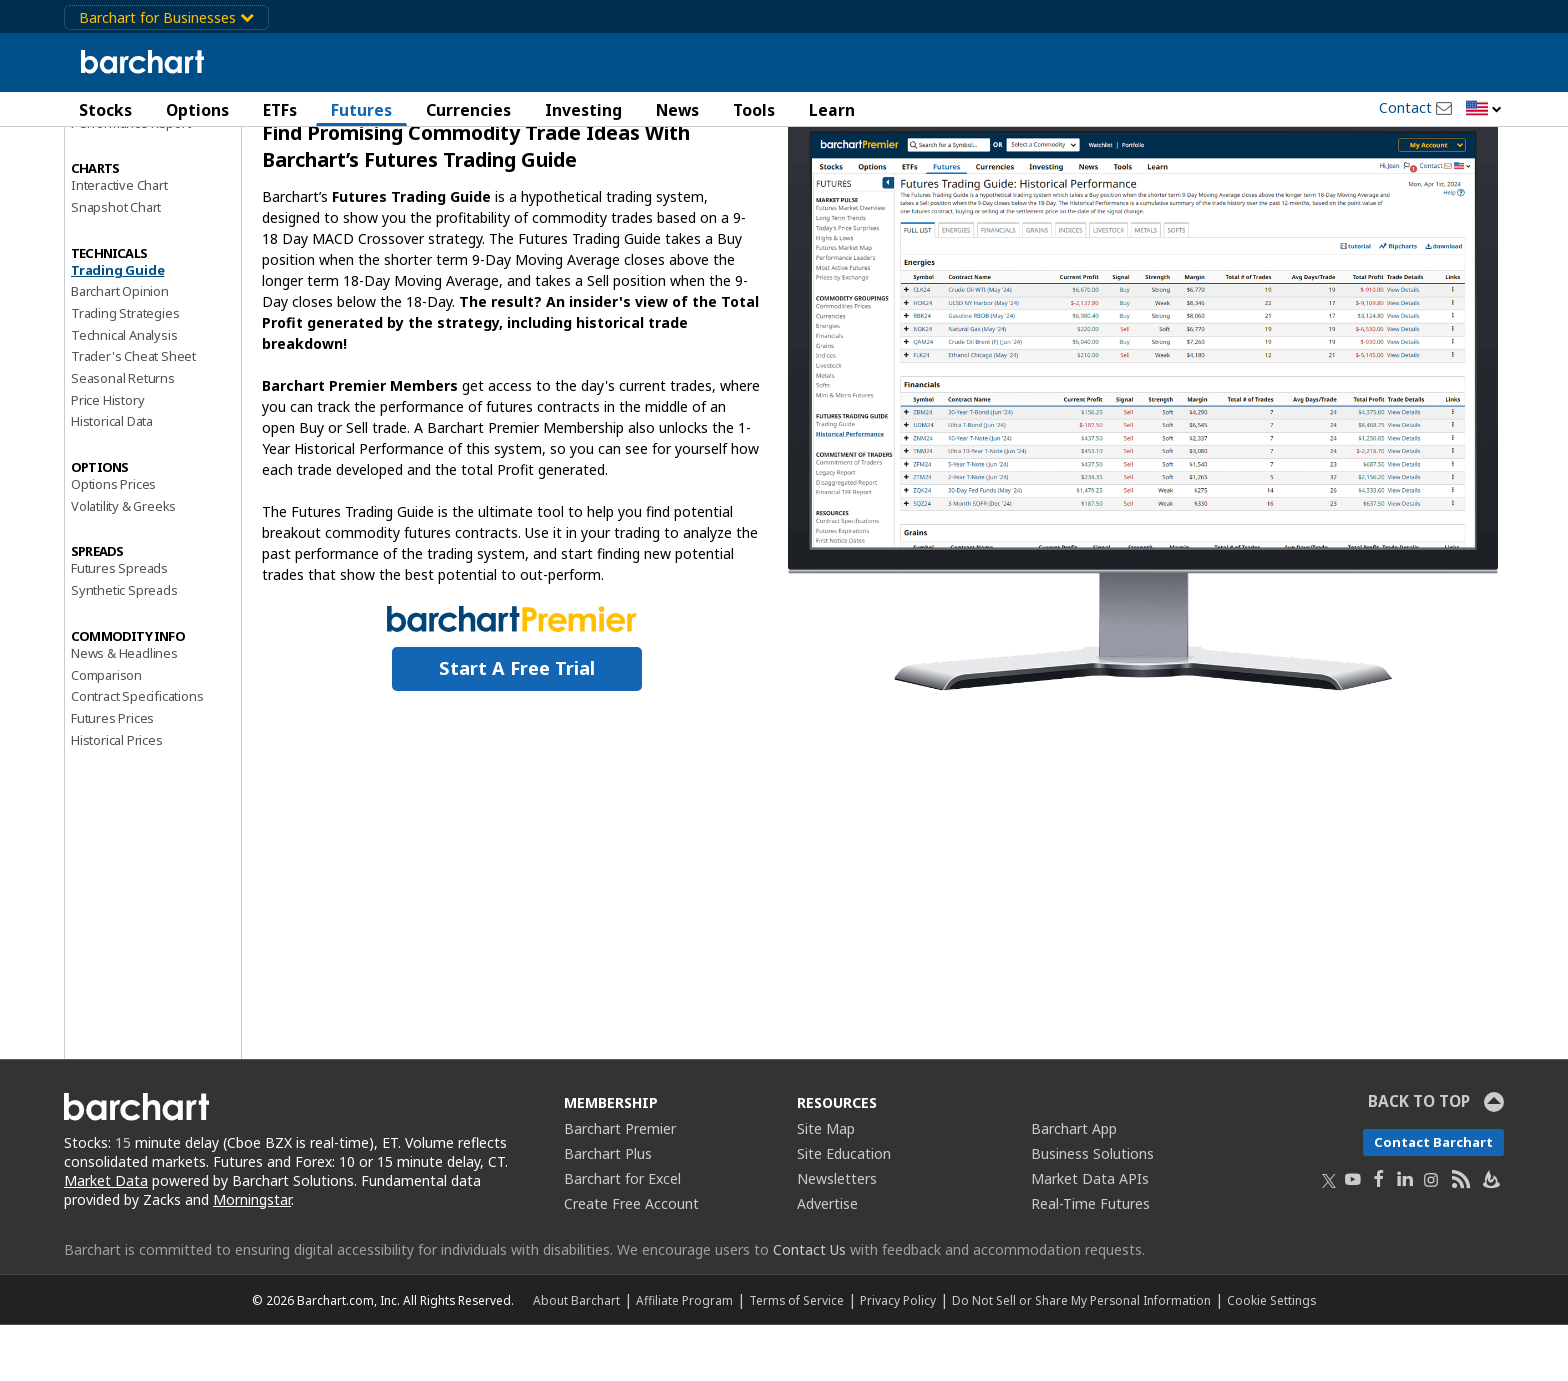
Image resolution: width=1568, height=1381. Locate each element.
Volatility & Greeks (123, 562)
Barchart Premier (620, 1184)
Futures (361, 110)
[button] (1484, 109)
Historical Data (112, 478)
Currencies (468, 110)
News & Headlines (124, 709)
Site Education (844, 1209)
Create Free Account (631, 1259)
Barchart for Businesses (166, 17)
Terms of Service (796, 1356)
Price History (107, 456)
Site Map (826, 1184)
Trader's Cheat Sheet (133, 413)
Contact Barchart (1433, 1198)
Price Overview (115, 157)
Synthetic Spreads (124, 646)
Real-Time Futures (1090, 1259)
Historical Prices (117, 796)
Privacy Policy (898, 1356)
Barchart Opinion (120, 347)
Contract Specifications (137, 752)
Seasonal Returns (123, 434)
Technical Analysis (124, 391)
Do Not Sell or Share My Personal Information (1081, 1356)
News (677, 110)
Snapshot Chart (116, 263)
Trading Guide (117, 326)
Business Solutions (1092, 1209)
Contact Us (809, 1305)
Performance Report (130, 179)
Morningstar (252, 1255)
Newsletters (837, 1234)
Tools (754, 110)
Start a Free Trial (517, 724)
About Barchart (576, 1356)
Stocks (105, 110)
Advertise (827, 1259)
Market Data (106, 1236)
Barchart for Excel (622, 1234)
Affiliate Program (684, 1356)
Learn (832, 110)
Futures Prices (112, 774)
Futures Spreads (119, 625)
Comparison (106, 731)
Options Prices (113, 540)
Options (197, 110)
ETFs (280, 110)
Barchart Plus (608, 1209)
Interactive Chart (119, 241)
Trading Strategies (125, 369)
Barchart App (1074, 1184)
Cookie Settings (1271, 1356)
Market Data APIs (1090, 1234)
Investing (583, 110)
